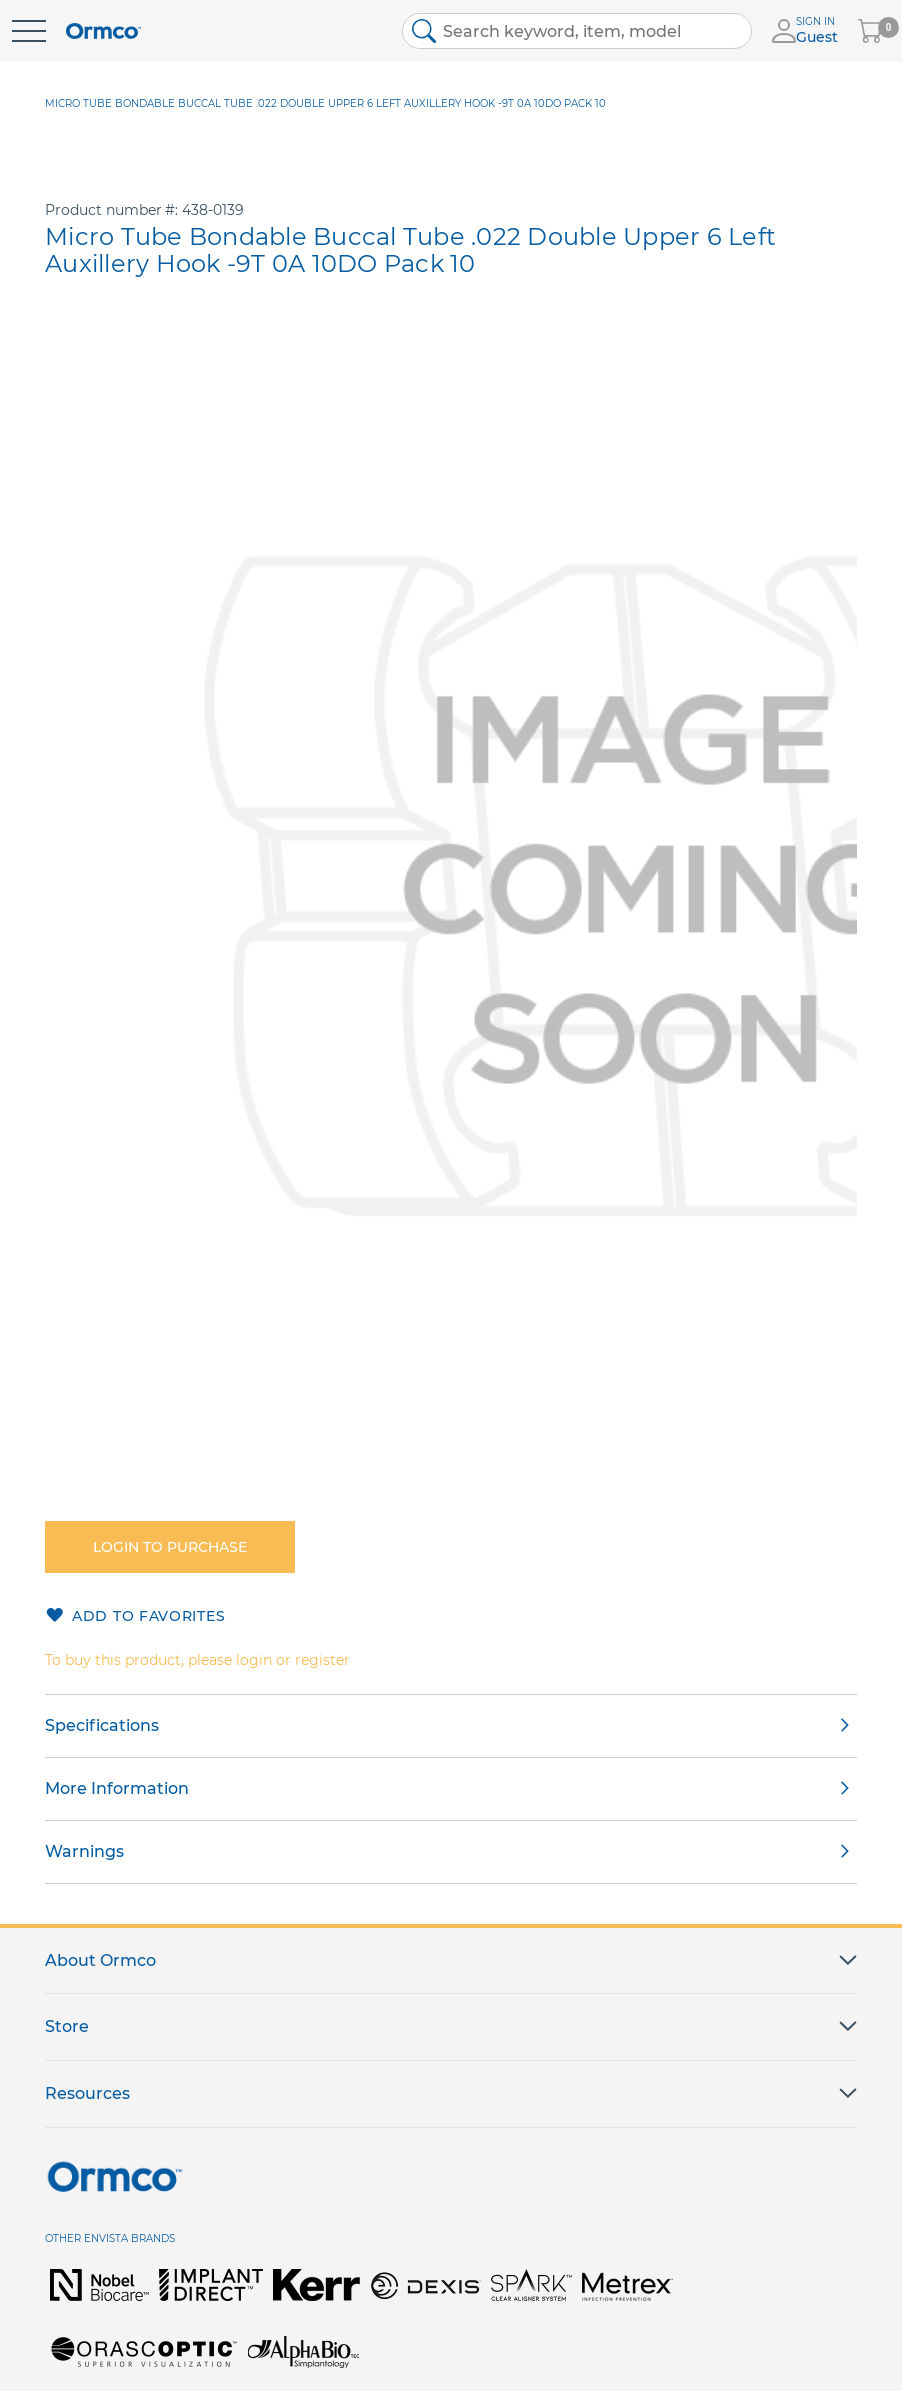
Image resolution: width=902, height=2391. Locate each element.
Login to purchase (170, 1547)
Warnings (84, 1851)
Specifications (102, 1725)
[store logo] (103, 31)
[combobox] (577, 31)
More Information (117, 1788)
